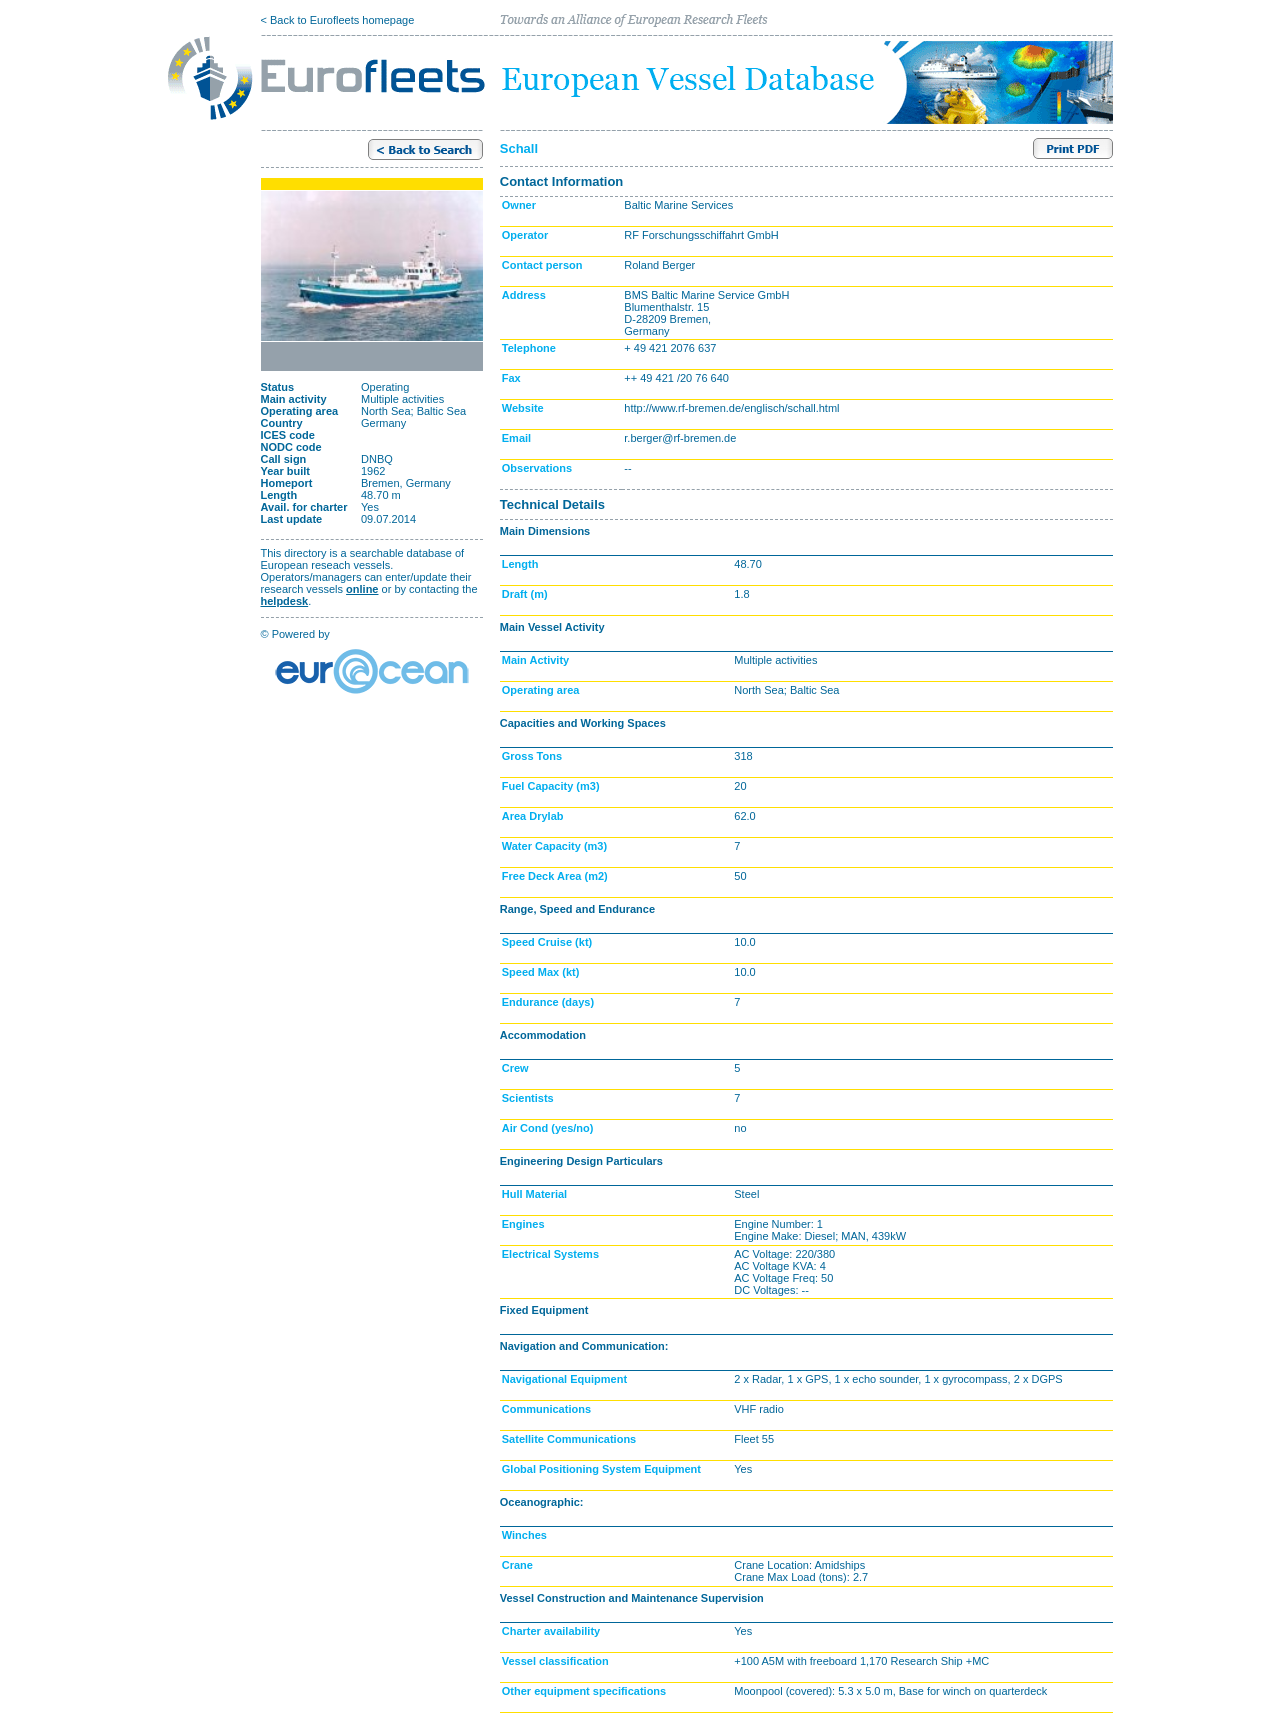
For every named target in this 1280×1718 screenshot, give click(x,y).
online (362, 589)
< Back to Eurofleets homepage (338, 20)
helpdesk (285, 601)
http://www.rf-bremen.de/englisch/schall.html (731, 408)
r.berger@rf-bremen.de (680, 438)
